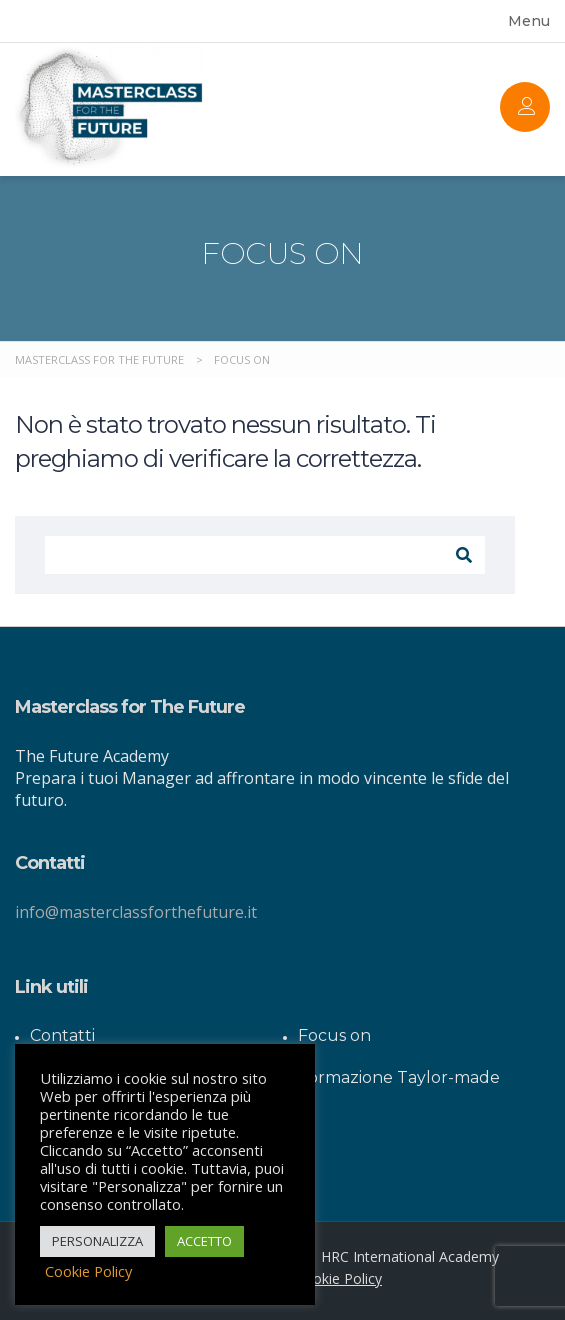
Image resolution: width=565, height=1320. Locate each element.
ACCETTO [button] (204, 1241)
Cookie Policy (338, 1278)
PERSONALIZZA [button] (97, 1241)
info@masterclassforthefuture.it (136, 912)
